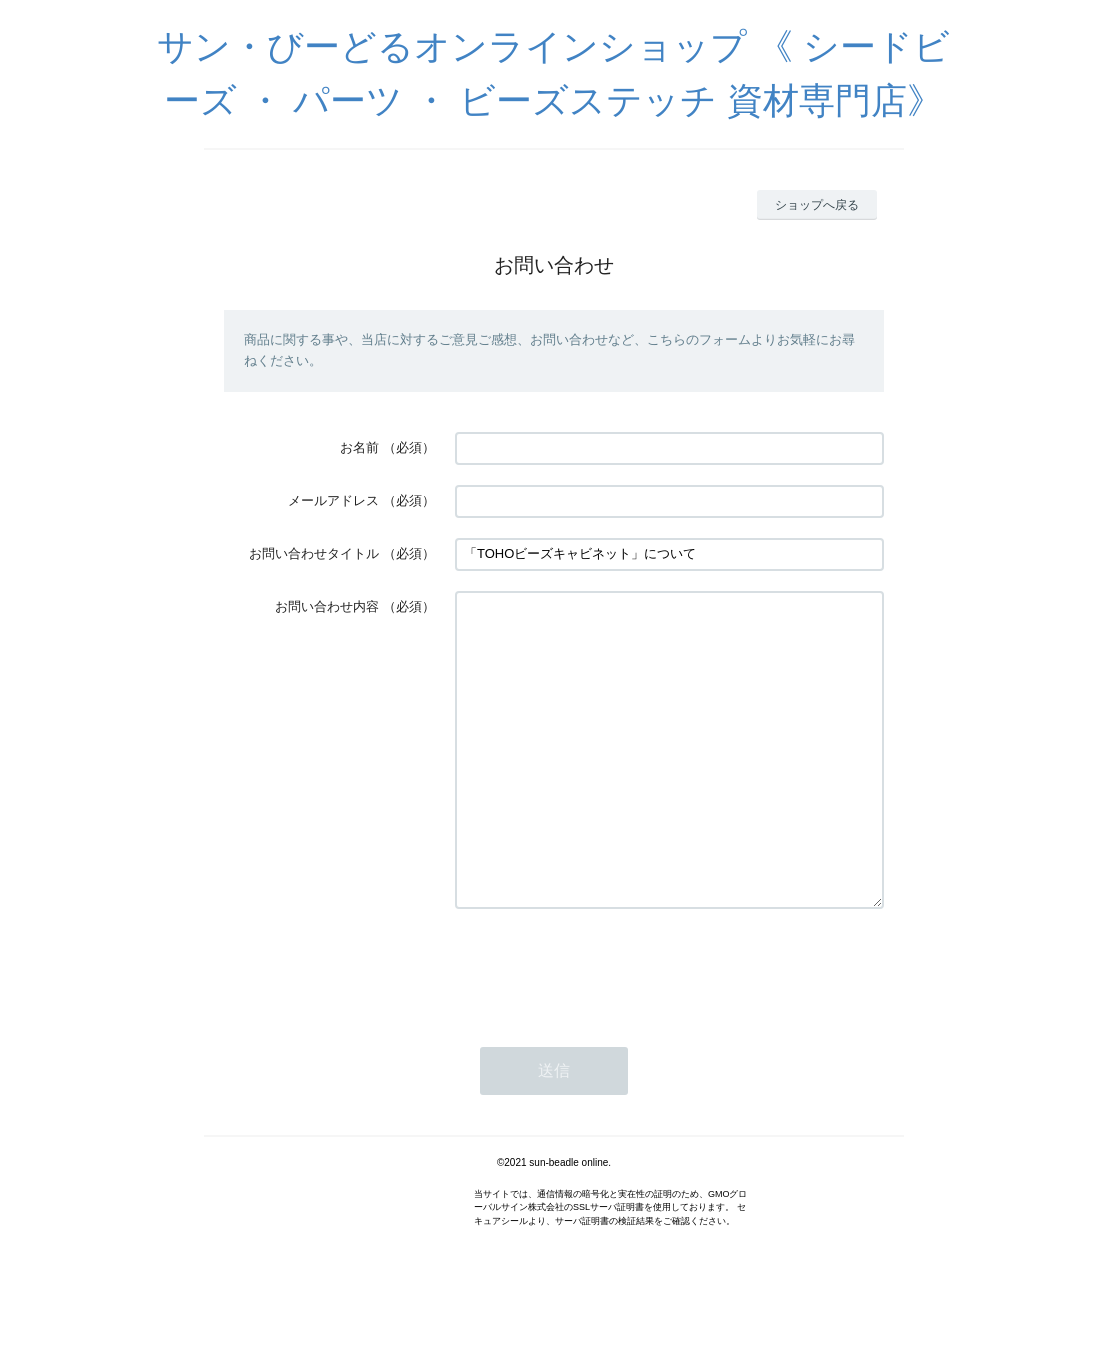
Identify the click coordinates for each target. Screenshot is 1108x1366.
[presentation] (607, 1028)
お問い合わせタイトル (314, 553)
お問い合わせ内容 (327, 606)
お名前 (359, 447)
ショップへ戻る (817, 205)
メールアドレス (333, 500)
